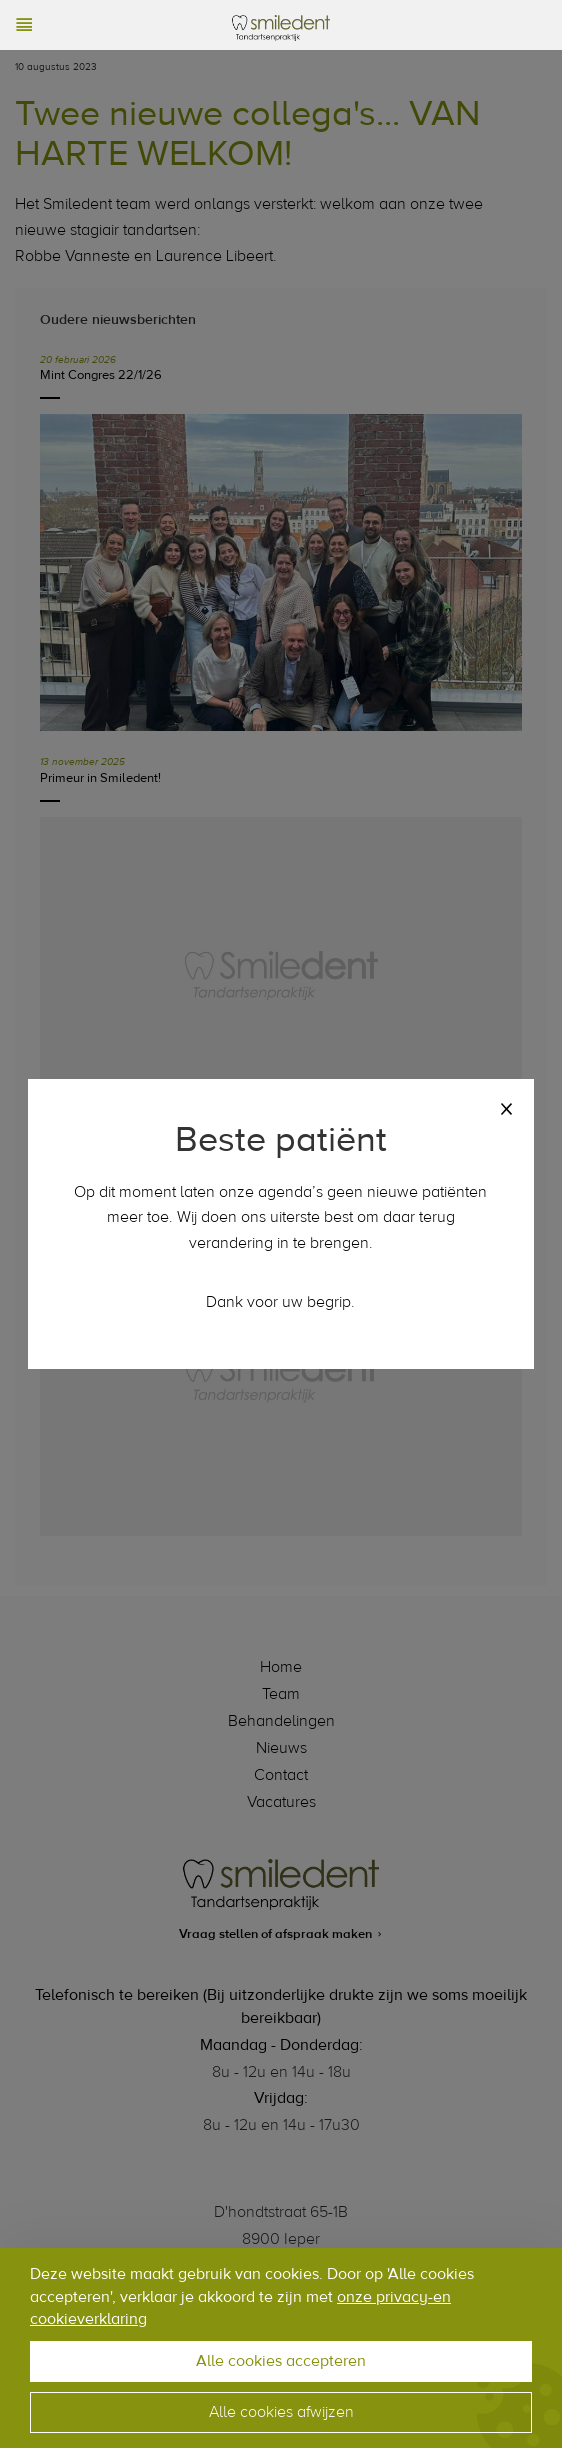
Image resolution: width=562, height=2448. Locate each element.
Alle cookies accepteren (281, 2361)
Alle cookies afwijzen (281, 2412)
